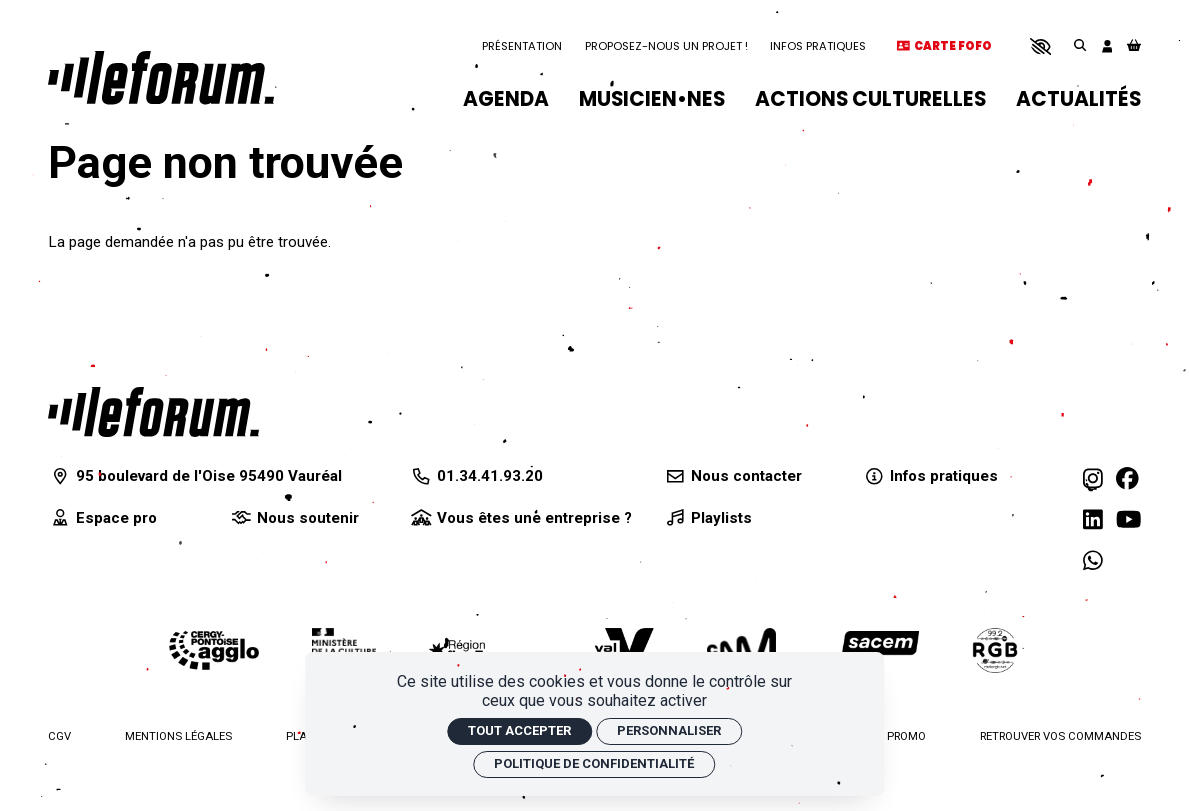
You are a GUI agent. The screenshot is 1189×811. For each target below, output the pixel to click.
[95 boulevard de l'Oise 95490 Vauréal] (195, 476)
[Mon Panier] (1134, 46)
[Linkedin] (1093, 520)
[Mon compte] (1107, 46)
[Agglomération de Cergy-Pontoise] (214, 650)
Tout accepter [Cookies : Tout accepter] (519, 730)
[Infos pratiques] (930, 476)
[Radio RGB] (996, 650)
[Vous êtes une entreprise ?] (520, 518)
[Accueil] (161, 77)
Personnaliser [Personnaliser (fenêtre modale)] (669, 730)
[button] (1040, 46)
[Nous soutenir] (293, 518)
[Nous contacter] (732, 476)
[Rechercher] (1080, 46)
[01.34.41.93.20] (476, 476)
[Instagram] (1093, 479)
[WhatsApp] (1093, 561)
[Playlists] (707, 518)
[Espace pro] (102, 518)
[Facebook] (1127, 479)
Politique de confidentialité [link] (594, 763)
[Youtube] (1128, 520)
